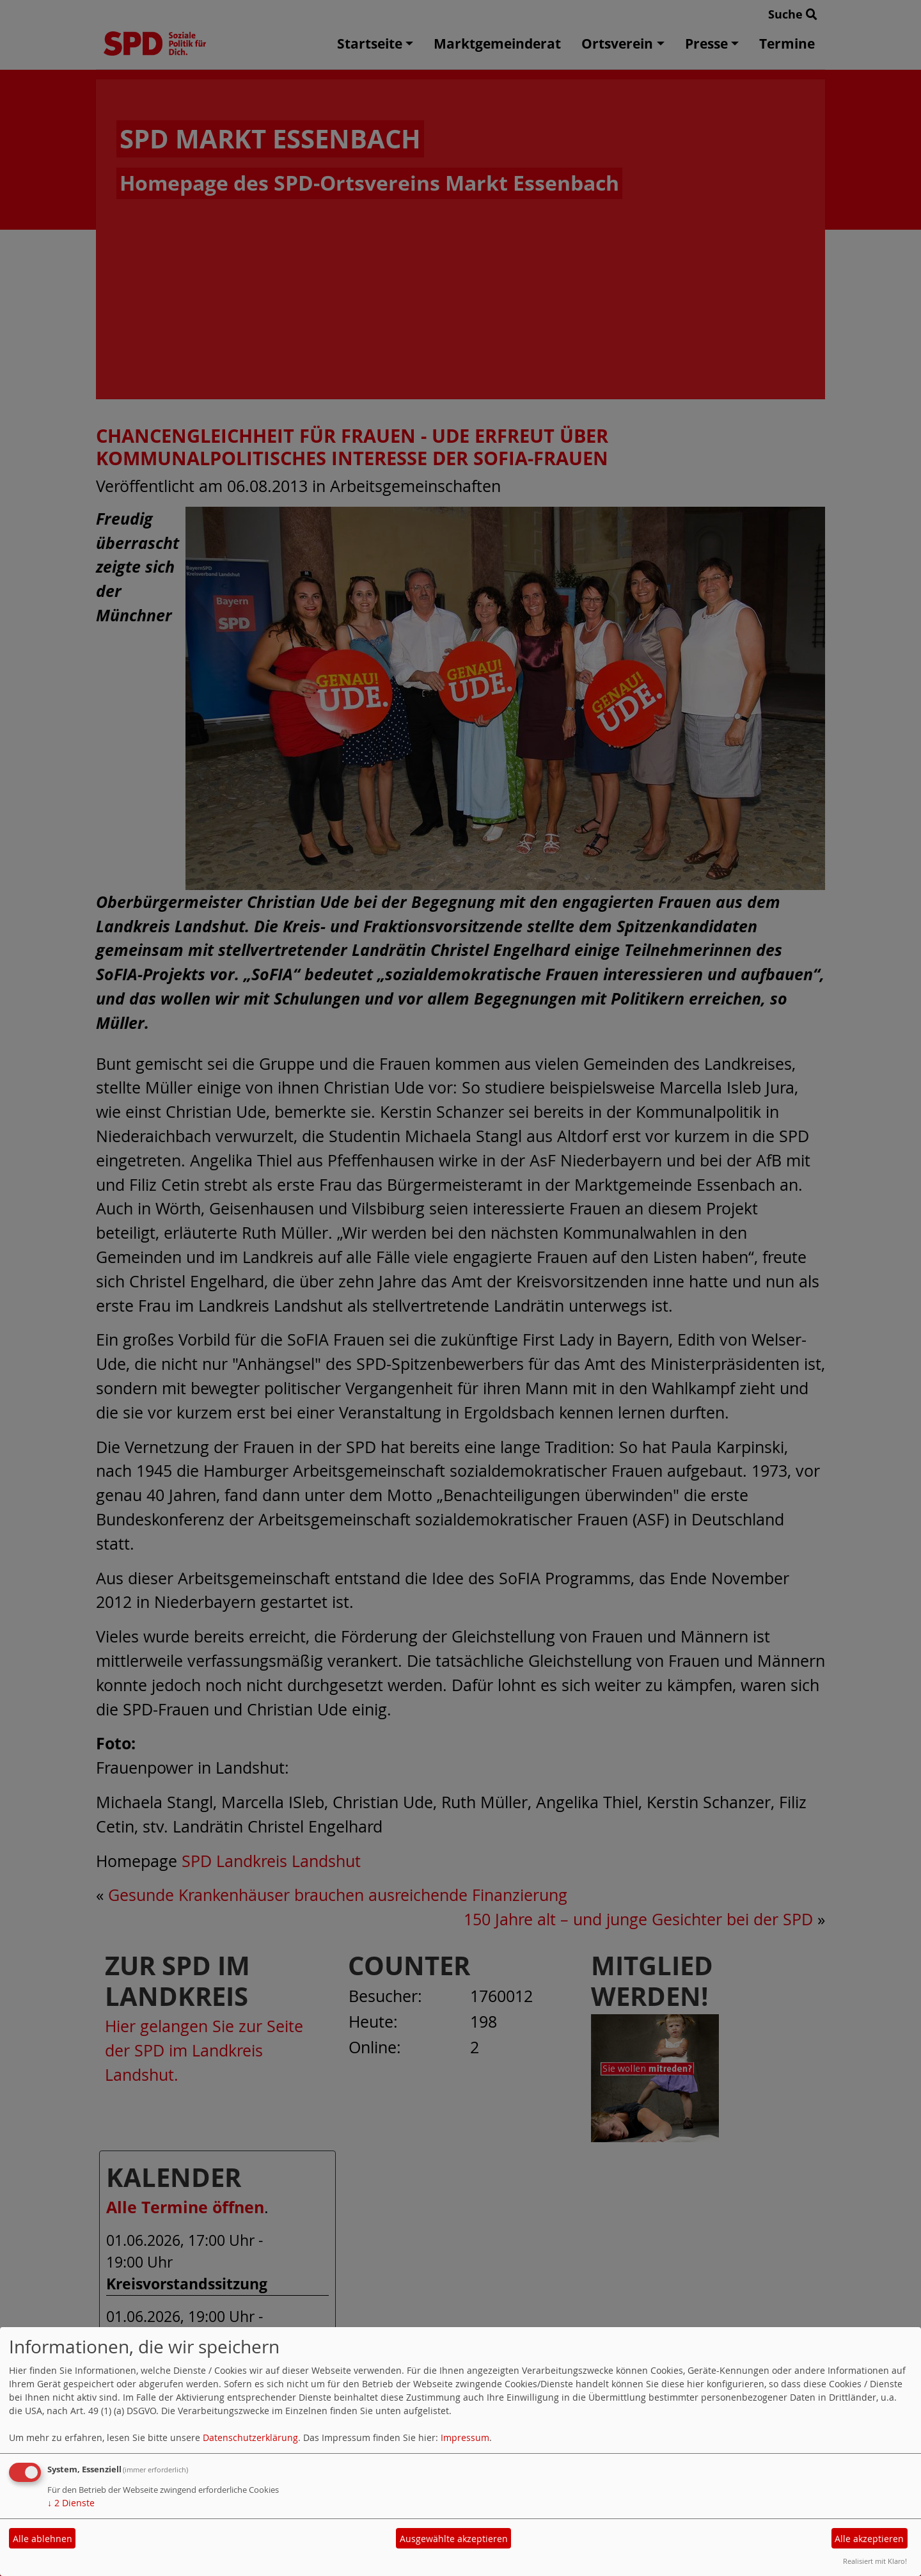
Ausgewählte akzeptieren (454, 2538)
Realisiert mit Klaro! (875, 2561)
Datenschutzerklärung (250, 2437)
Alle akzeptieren (869, 2538)
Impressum (465, 2437)
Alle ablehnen (42, 2538)
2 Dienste (71, 2503)
